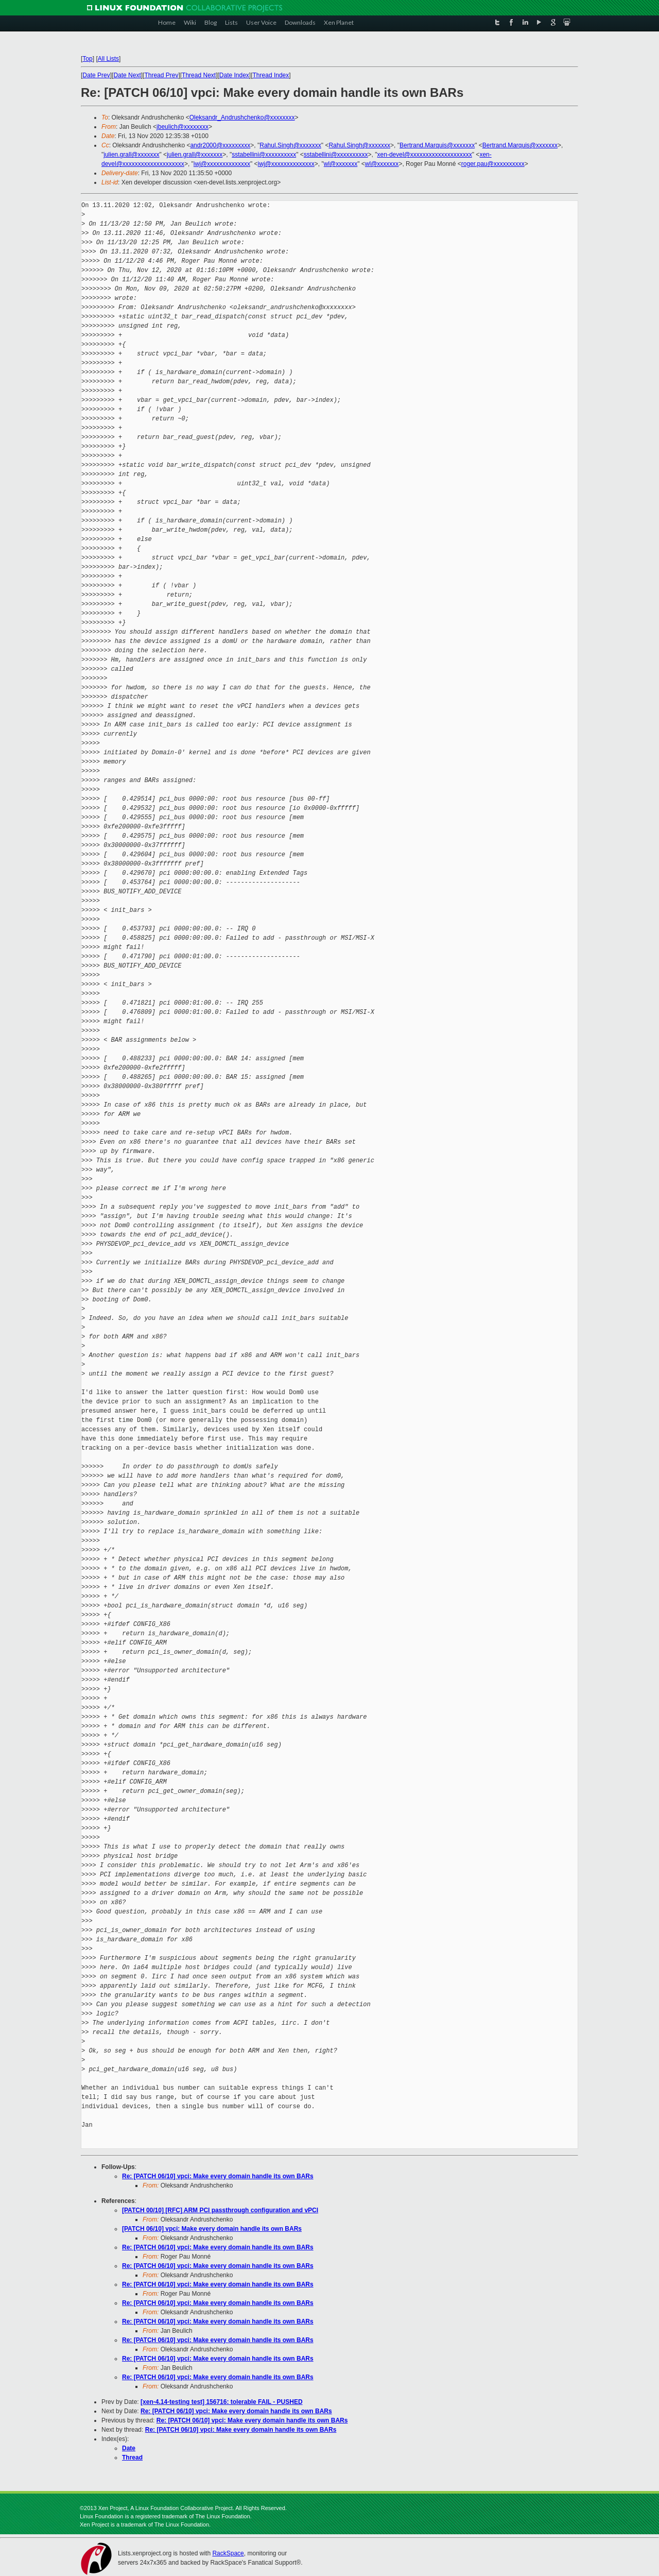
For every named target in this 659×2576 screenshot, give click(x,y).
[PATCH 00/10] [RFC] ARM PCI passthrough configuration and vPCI (220, 2210)
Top (87, 58)
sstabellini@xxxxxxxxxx (264, 154)
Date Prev (96, 75)
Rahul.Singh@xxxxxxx (290, 145)
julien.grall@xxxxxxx (131, 154)
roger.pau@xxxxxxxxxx (493, 163)
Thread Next (199, 75)
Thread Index (271, 75)
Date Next (127, 75)
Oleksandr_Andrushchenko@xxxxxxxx (242, 117)
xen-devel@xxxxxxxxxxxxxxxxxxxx (424, 154)
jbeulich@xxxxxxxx (183, 126)
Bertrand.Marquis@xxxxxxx (437, 145)
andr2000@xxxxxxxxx (220, 145)
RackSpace (228, 2553)
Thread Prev (161, 75)
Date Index (234, 75)
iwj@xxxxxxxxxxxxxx (222, 163)
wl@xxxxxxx (341, 163)
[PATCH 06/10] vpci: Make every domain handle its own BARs (212, 2228)
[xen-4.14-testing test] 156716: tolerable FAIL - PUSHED (222, 2401)
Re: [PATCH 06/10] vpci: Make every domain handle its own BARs (218, 2176)
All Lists (108, 58)
